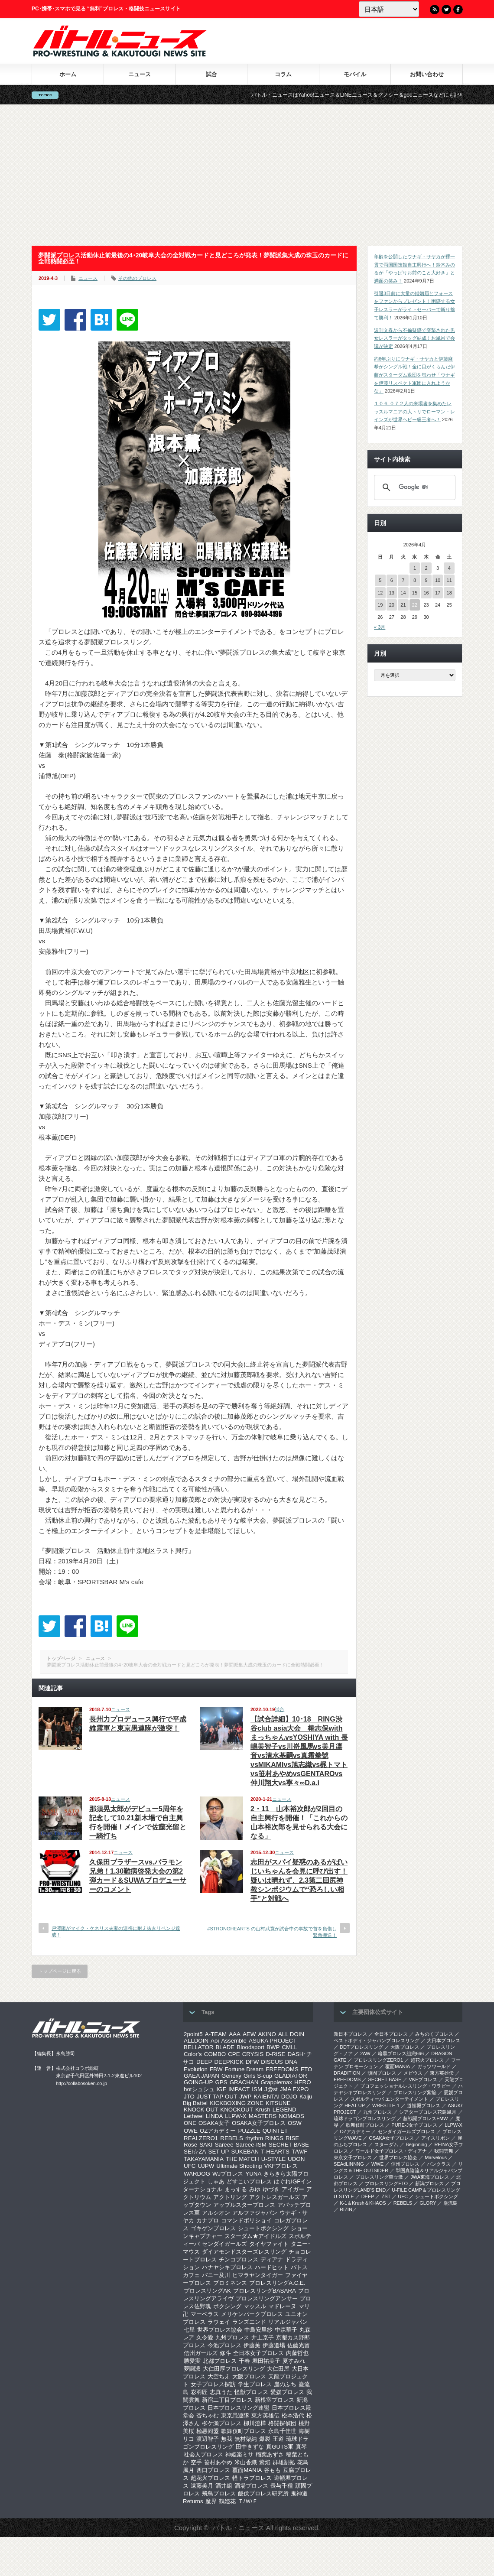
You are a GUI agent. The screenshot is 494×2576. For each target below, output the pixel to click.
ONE (190, 2123)
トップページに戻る (59, 1971)
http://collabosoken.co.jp (81, 2083)
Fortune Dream (244, 2069)
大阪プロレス (249, 2376)
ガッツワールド (434, 2066)
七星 (189, 2329)
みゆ (254, 2189)
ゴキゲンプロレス (213, 2228)
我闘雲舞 (443, 2151)
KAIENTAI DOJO (275, 2096)
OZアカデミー (218, 2131)
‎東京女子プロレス (353, 2157)
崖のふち (285, 2384)
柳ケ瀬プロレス (221, 2423)
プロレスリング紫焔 (414, 2092)
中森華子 (286, 2329)
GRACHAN (244, 2082)
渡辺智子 (207, 2439)
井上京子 (262, 2337)
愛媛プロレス (287, 2392)
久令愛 (204, 2337)
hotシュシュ (199, 2089)
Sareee (224, 2144)
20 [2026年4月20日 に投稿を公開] (391, 604)
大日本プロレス (443, 2040)
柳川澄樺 (255, 2423)
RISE (292, 2138)
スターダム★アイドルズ (255, 2236)
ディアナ (271, 2259)
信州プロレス (405, 2164)
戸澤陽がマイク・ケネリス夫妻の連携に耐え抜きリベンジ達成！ (116, 1931)
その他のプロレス (137, 278)
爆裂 (264, 2439)
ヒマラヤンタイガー (257, 2275)
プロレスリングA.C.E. (277, 2283)
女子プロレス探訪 (213, 2384)
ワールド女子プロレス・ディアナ (391, 2151)
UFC (189, 2166)
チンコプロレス (238, 2259)
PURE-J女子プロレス (414, 2125)
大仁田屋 (278, 2368)
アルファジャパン (254, 2212)
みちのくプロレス (434, 2034)
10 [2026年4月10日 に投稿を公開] (437, 580)
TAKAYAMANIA (204, 2159)
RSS (434, 9)
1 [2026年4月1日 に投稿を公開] (414, 568)
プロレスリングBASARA (264, 2290)
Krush (262, 2109)
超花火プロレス (210, 2478)
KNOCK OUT (201, 2109)
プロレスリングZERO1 (378, 2060)
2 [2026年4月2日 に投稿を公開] (426, 568)
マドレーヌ (282, 2306)
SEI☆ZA (195, 2151)
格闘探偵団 (282, 2423)
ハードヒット (272, 2267)
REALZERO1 (201, 2138)
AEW (249, 2034)
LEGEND (284, 2109)
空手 (196, 2462)
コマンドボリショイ (246, 2220)
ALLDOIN (196, 2040)
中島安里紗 (258, 2329)
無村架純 (245, 2439)
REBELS (231, 2138)
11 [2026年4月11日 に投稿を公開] (449, 580)
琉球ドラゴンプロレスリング (365, 2118)
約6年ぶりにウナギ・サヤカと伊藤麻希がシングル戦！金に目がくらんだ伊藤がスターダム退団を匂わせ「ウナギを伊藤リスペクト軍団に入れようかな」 (414, 375)
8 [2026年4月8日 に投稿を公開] (414, 580)
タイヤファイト (269, 2244)
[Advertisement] (247, 175)
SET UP (218, 2151)
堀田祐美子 (266, 2361)
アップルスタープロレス (244, 2205)
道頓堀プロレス (423, 2105)
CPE (234, 2054)
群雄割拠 (284, 2462)
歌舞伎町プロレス (243, 2431)
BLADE (224, 2047)
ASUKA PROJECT (272, 2040)
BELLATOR (198, 2047)
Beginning (416, 2144)
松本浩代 (293, 2415)
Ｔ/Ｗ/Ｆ (248, 2501)
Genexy (231, 2075)
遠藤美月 (202, 2485)
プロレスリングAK (207, 2290)
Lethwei (194, 2116)
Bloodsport (250, 2047)
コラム (283, 74)
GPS (221, 2082)
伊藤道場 (274, 2345)
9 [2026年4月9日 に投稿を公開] (426, 580)
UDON (296, 2159)
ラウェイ (219, 2322)
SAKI (205, 2144)
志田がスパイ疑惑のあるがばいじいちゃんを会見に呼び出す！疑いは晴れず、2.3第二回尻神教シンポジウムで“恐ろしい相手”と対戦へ (299, 1880)
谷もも (272, 2470)
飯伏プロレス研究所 (263, 2493)
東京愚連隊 (235, 2415)
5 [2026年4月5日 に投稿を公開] (380, 580)
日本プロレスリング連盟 (239, 2407)
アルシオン (216, 2212)
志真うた (221, 2392)
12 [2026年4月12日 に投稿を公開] (380, 592)
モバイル (355, 74)
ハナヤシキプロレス (227, 2267)
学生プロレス (255, 2384)
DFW (252, 2062)
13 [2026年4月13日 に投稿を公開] (391, 592)
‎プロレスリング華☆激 (379, 2177)
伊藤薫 (252, 2345)
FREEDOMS (282, 2069)
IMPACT (239, 2089)
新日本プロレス (350, 2034)
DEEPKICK (228, 2062)
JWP (245, 2096)
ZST (386, 2196)
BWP (273, 2047)
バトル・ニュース (238, 2527)
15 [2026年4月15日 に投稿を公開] (414, 592)
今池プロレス (224, 2345)
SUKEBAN (245, 2151)
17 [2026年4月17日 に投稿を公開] (437, 592)
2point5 (193, 2034)
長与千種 (281, 2485)
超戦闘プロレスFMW (425, 2118)
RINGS (274, 2138)
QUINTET (275, 2131)
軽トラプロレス (252, 2478)
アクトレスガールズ (274, 2197)
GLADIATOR (290, 2075)
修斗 (225, 2353)
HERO (302, 2082)
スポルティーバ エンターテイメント (389, 2099)
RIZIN (346, 2209)
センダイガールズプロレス (406, 2131)
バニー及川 (216, 2275)
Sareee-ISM (251, 2144)
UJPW (206, 2166)
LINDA (214, 2116)
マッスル (255, 2306)
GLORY (427, 2203)
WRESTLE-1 (386, 2105)
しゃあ (216, 2181)
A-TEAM (216, 2034)
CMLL (289, 2047)
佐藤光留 (298, 2345)
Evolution (196, 2069)
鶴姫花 (227, 2501)
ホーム (67, 74)
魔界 (211, 2501)
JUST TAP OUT (217, 2096)
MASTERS (262, 2116)
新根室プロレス (274, 2400)
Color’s (193, 2054)
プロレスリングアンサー (267, 2298)
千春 (244, 2361)
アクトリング (230, 2197)
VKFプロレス (281, 2166)
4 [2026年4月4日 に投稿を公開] (449, 568)
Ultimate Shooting (239, 2166)
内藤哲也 (297, 2353)
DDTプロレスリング (361, 2047)
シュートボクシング (263, 2228)
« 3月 (379, 627)
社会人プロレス (203, 2454)
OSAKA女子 (214, 2123)
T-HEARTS (275, 2151)
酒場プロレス (251, 2485)
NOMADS (291, 2116)
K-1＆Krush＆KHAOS (363, 2203)
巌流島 (450, 2203)
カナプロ (207, 2220)
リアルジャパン (288, 2322)
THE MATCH (242, 2159)
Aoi (215, 2040)
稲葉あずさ (270, 2454)
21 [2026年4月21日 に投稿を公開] (403, 604)
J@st (271, 2089)
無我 (226, 2439)
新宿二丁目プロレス (227, 2400)
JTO (189, 2096)
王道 (278, 2439)
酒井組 (223, 2485)
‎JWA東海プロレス (429, 2177)
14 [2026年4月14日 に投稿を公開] (403, 592)
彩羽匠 (199, 2392)
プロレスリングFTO (386, 2183)
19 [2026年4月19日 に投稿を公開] (380, 604)
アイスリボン (435, 2138)
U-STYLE (273, 2159)
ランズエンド (249, 2322)
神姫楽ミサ (239, 2454)
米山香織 (245, 2462)
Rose (190, 2144)
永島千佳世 (282, 2431)
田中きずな (250, 2446)
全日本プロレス (391, 2034)
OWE (191, 2131)
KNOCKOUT (236, 2109)
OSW (295, 2123)
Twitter (446, 9)
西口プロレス (213, 2470)
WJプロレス (227, 2173)
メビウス (412, 2073)
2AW (365, 2053)
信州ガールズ (201, 2353)
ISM (257, 2089)
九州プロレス (232, 2337)
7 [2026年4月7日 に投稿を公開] (403, 580)
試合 (211, 74)
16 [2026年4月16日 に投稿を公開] (426, 592)
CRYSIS (252, 2054)
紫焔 (264, 2462)
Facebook (458, 9)
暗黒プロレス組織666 (401, 2053)
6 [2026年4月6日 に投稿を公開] (391, 580)
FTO (306, 2069)
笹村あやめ (218, 2462)
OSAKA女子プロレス (259, 2123)
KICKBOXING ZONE (236, 2103)
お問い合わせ (427, 74)
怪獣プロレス (251, 2392)
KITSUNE (278, 2103)
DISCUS (272, 2062)
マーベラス (205, 2314)
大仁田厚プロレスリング (234, 2368)
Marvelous (436, 2157)
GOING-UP (198, 2082)
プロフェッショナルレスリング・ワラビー (405, 2086)
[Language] (389, 9)
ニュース (139, 74)
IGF (221, 2089)
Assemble (234, 2040)
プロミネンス (230, 2283)
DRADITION (347, 2073)
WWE (377, 2164)
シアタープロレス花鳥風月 (427, 2112)
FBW (216, 2069)
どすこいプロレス (249, 2181)
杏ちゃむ (207, 2415)
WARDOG (197, 2173)
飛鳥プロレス (219, 2493)
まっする (235, 2189)
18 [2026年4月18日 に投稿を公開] (449, 592)
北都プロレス (220, 2361)
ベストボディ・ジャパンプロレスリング (376, 2040)
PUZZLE (249, 2131)
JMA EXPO (294, 2089)
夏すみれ (294, 2361)
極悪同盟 (207, 2431)
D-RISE (275, 2054)
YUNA (253, 2173)
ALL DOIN (291, 2034)
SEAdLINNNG (349, 2164)
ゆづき (271, 2189)
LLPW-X (235, 2116)
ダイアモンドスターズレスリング (244, 2251)
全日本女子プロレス (258, 2353)
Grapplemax (276, 2082)
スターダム (386, 2144)
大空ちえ (219, 2376)
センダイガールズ (224, 2244)
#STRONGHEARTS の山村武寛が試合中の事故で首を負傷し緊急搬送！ (272, 1932)
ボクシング (227, 2306)
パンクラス (439, 2164)
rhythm (254, 2138)
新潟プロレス (429, 2183)
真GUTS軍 (279, 2446)
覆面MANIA (247, 2470)
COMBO (215, 2054)
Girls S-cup (258, 2075)
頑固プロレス (381, 2073)
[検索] (413, 487)
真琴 (301, 2446)
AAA (234, 2034)
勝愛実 (192, 2361)
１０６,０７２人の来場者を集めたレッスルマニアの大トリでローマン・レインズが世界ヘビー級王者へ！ (414, 411)
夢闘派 (192, 2368)
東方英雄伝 (265, 2415)
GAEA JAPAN (201, 2075)
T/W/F (299, 2151)
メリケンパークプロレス (252, 2314)
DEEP (204, 2062)
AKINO (267, 2034)
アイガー (293, 2189)
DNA (291, 2062)
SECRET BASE (289, 2144)
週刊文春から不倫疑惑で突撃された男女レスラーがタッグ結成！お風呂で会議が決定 (414, 338)
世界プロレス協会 (219, 2329)
